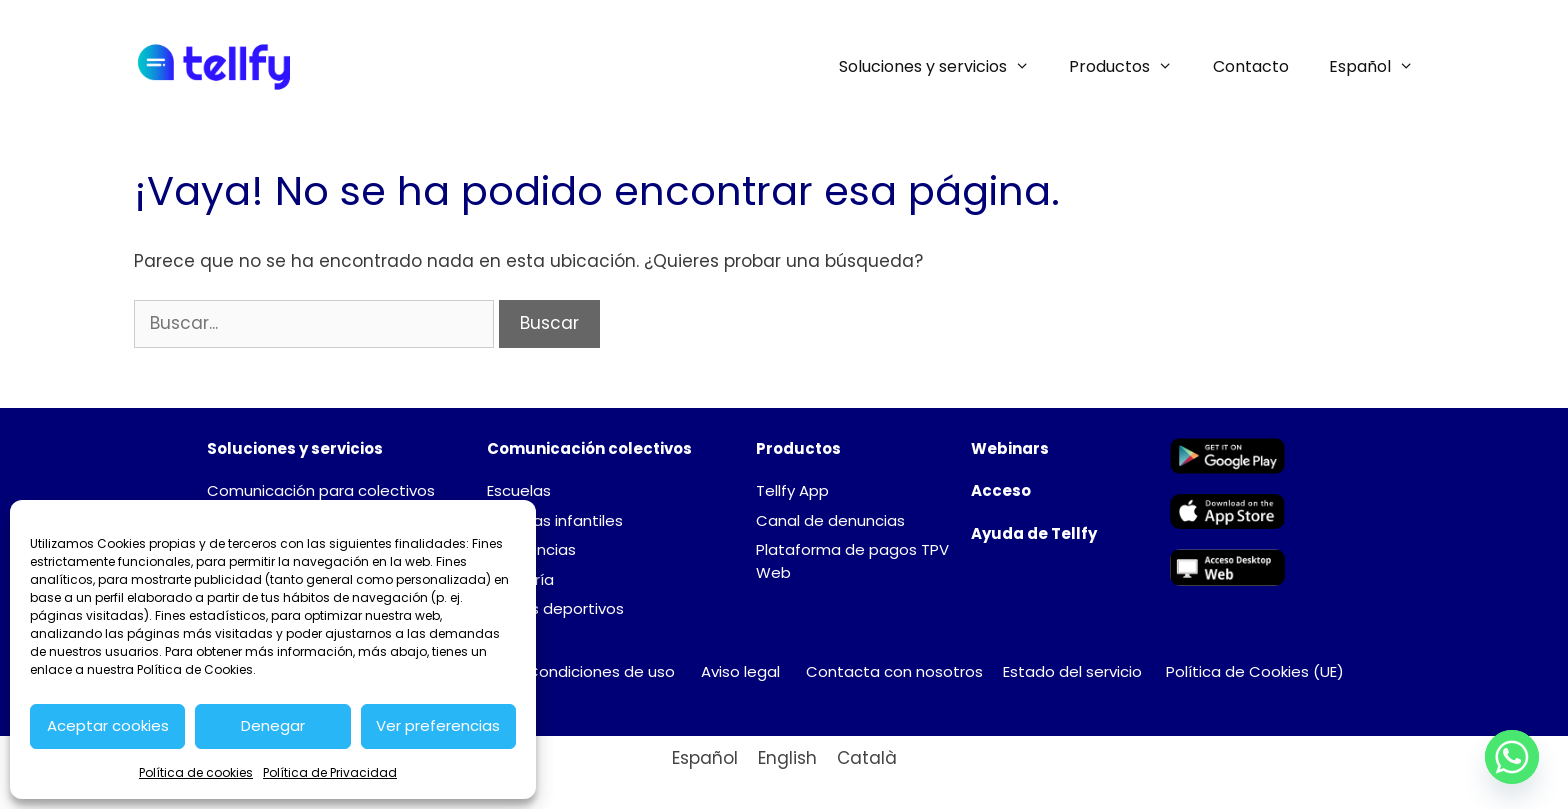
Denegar (273, 725)
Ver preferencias (438, 725)
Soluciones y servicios (944, 67)
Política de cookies (196, 772)
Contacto (1251, 66)
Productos (1131, 67)
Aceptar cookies (108, 725)
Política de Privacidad (330, 772)
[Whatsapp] (1512, 757)
